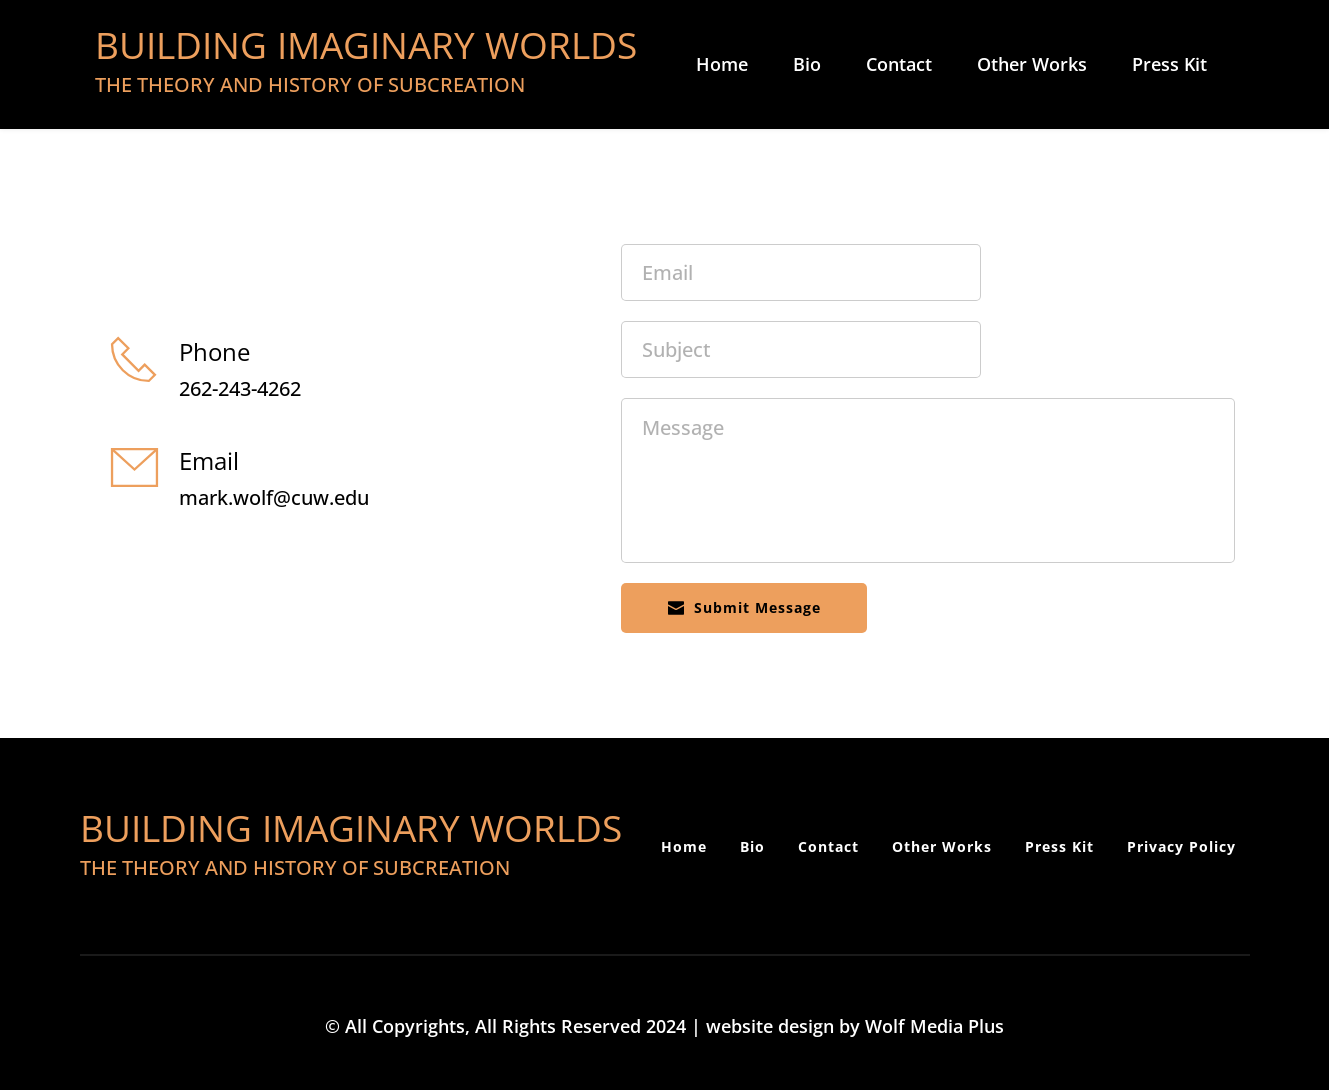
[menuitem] (722, 64)
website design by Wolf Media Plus (855, 1026)
